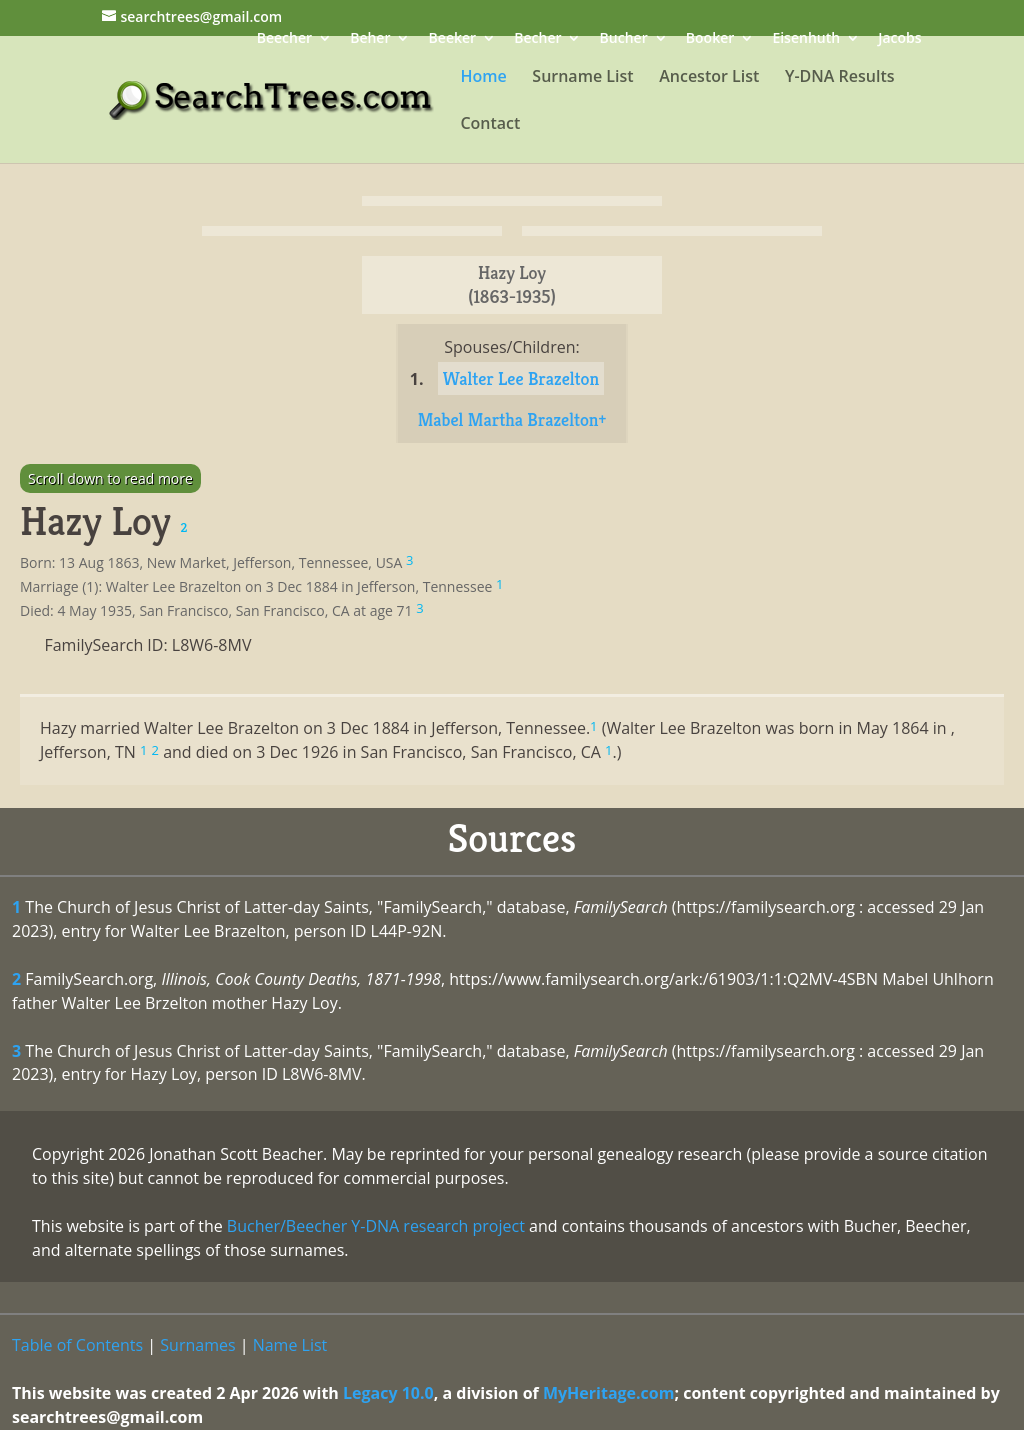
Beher (370, 39)
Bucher (624, 39)
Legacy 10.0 (388, 1393)
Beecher (284, 39)
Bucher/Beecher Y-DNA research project (376, 1226)
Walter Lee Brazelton (521, 378)
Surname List (582, 78)
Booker (710, 39)
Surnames (197, 1345)
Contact (490, 125)
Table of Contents (77, 1345)
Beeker (453, 39)
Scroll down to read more (110, 478)
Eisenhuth (806, 39)
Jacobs (899, 39)
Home (483, 78)
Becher (537, 39)
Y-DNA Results (840, 78)
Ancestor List (709, 78)
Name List (290, 1345)
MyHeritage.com (609, 1393)
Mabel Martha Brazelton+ (512, 419)
